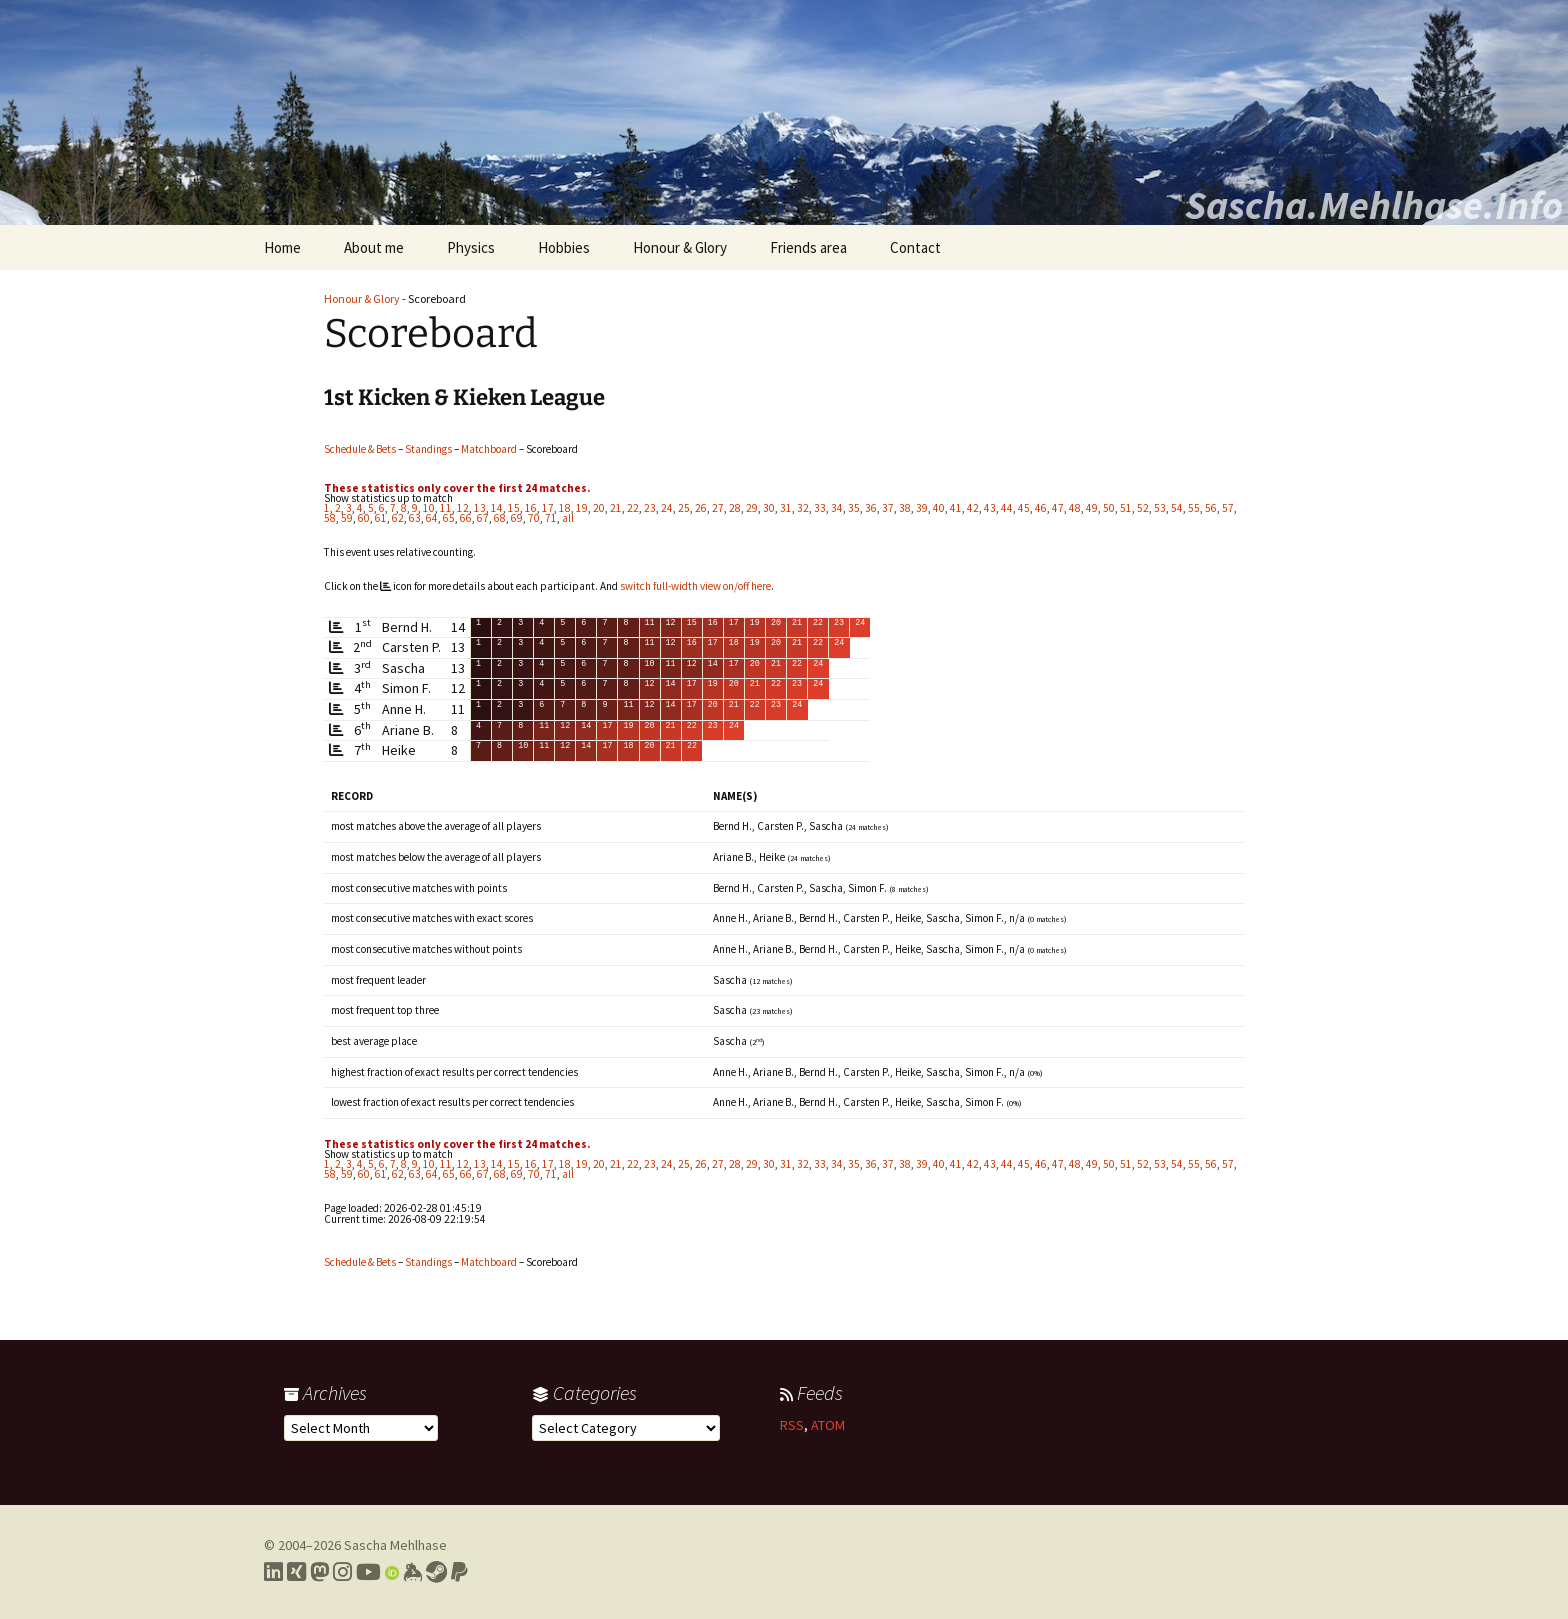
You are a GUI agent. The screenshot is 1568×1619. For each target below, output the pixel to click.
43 (990, 508)
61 (381, 518)
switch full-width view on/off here (695, 586)
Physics (471, 247)
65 (449, 518)
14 (497, 508)
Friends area (808, 247)
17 (548, 508)
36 (871, 508)
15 (514, 508)
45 (1024, 508)
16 (531, 508)
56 (1211, 508)
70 (534, 518)
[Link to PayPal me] (459, 1572)
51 (1126, 508)
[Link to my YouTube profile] (368, 1572)
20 (599, 508)
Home (282, 247)
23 (650, 508)
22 (633, 508)
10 (429, 508)
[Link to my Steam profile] (436, 1572)
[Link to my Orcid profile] (392, 1572)
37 (888, 508)
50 (1109, 508)
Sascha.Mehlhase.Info (1374, 205)
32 (803, 508)
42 (973, 508)
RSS (792, 1425)
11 (446, 508)
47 (1058, 508)
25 (684, 508)
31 (786, 508)
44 (1007, 508)
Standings (428, 449)
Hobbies (564, 247)
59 (347, 518)
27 (718, 508)
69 (517, 518)
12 (463, 508)
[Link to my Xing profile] (296, 1572)
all (568, 518)
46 (1041, 508)
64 (432, 518)
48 (1075, 508)
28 (735, 508)
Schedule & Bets (360, 449)
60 (364, 518)
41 (956, 508)
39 (922, 508)
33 (820, 508)
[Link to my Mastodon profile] (319, 1572)
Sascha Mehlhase (395, 1545)
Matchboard (489, 449)
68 (500, 518)
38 (905, 508)
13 (480, 508)
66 (466, 518)
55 (1194, 508)
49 (1092, 508)
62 (398, 518)
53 (1160, 508)
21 (616, 508)
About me (374, 247)
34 (837, 508)
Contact (915, 247)
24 (667, 508)
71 (551, 518)
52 (1143, 508)
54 (1177, 508)
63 (415, 518)
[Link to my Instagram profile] (342, 1572)
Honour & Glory (680, 247)
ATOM (828, 1425)
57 (1228, 508)
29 (752, 508)
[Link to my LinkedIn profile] (273, 1572)
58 (330, 518)
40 (939, 508)
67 (483, 518)
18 (565, 508)
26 (701, 508)
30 (769, 508)
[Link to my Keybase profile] (412, 1572)
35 (854, 508)
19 (582, 508)
